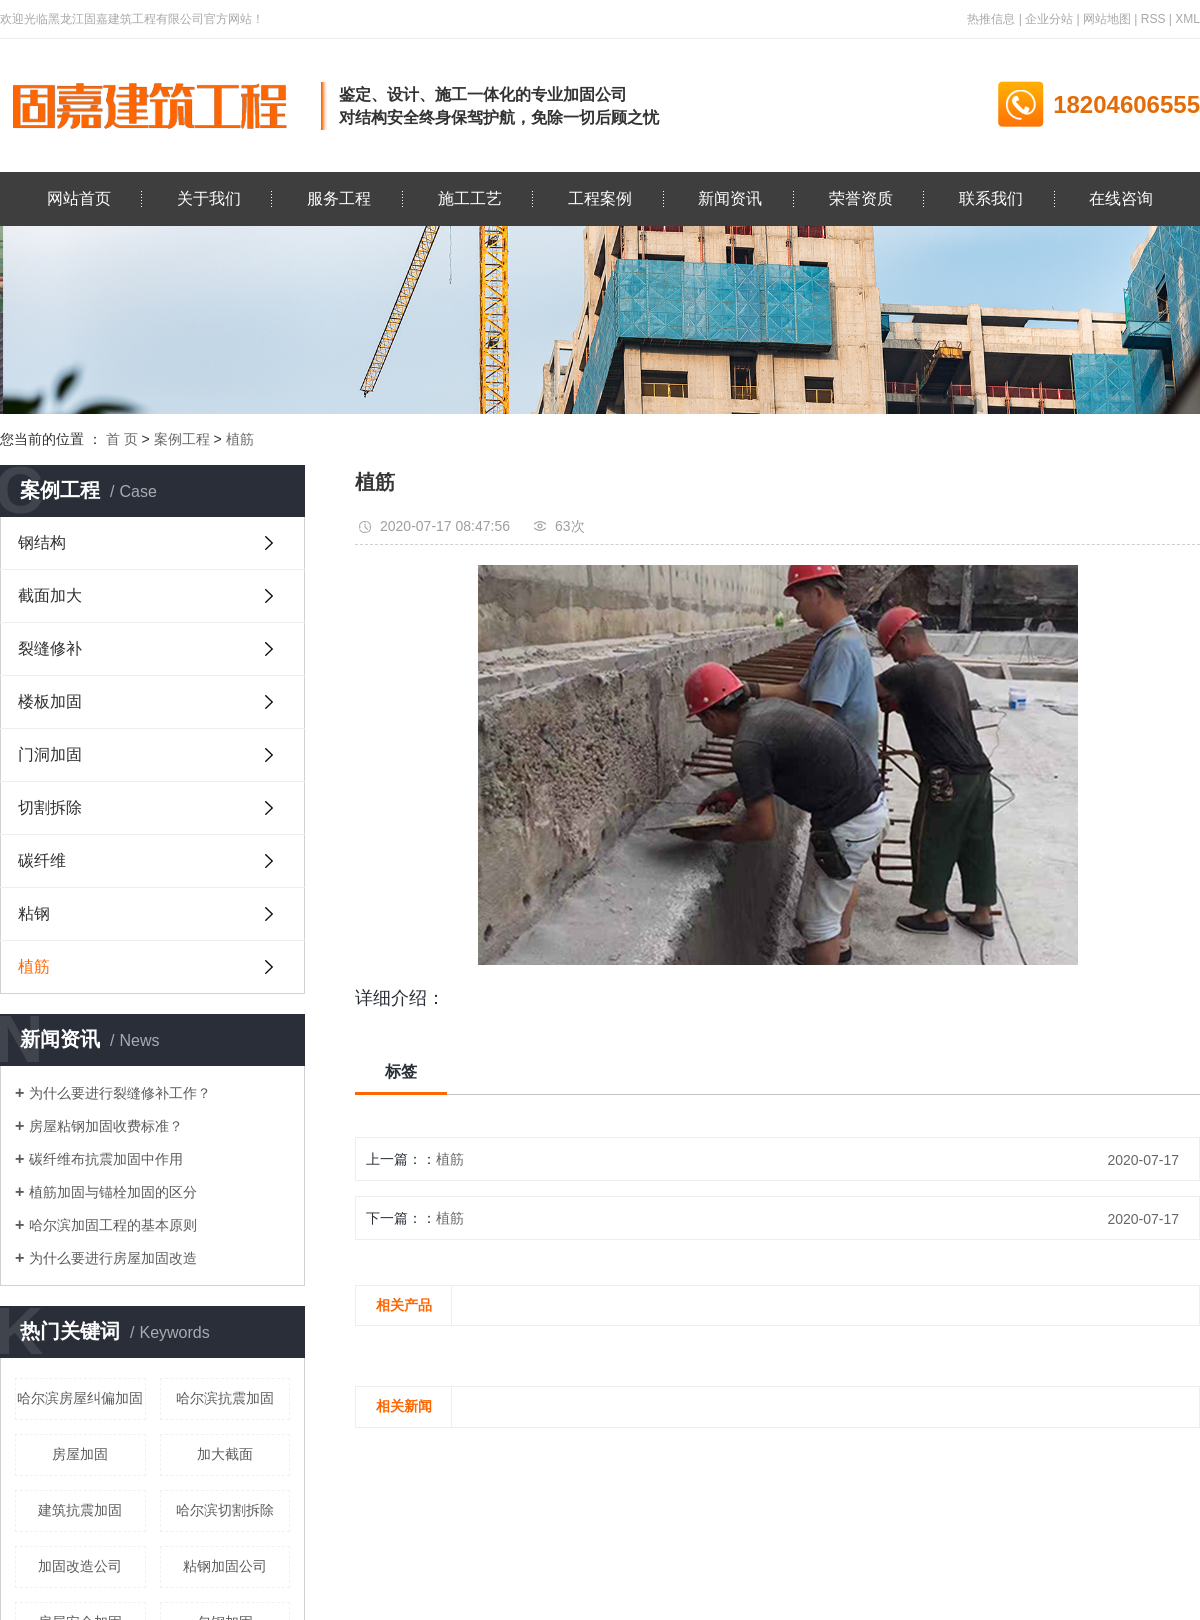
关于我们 (209, 198)
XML (1187, 19)
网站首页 (79, 198)
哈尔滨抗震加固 (225, 1398)
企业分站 (1049, 19)
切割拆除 (50, 807)
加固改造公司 (80, 1566)
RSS (1153, 19)
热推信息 (991, 19)
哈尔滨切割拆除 (225, 1510)
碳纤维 (42, 860)
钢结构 (42, 542)
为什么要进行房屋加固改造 (113, 1258)
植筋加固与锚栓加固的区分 (113, 1192)
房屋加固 (80, 1454)
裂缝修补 (50, 648)
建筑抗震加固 (80, 1510)
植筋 (240, 439)
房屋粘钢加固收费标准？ (106, 1126)
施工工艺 (470, 198)
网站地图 (1107, 19)
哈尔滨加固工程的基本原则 (113, 1225)
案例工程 (182, 439)
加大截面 (225, 1454)
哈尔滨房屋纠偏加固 (80, 1398)
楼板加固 (50, 701)
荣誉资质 (861, 198)
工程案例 (600, 198)
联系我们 (991, 198)
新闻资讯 (730, 198)
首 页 (122, 439)
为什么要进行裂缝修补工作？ (120, 1093)
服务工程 (339, 198)
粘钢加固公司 (225, 1566)
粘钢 (34, 913)
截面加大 (50, 595)
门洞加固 (50, 754)
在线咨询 (1121, 198)
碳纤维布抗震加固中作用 (106, 1159)
